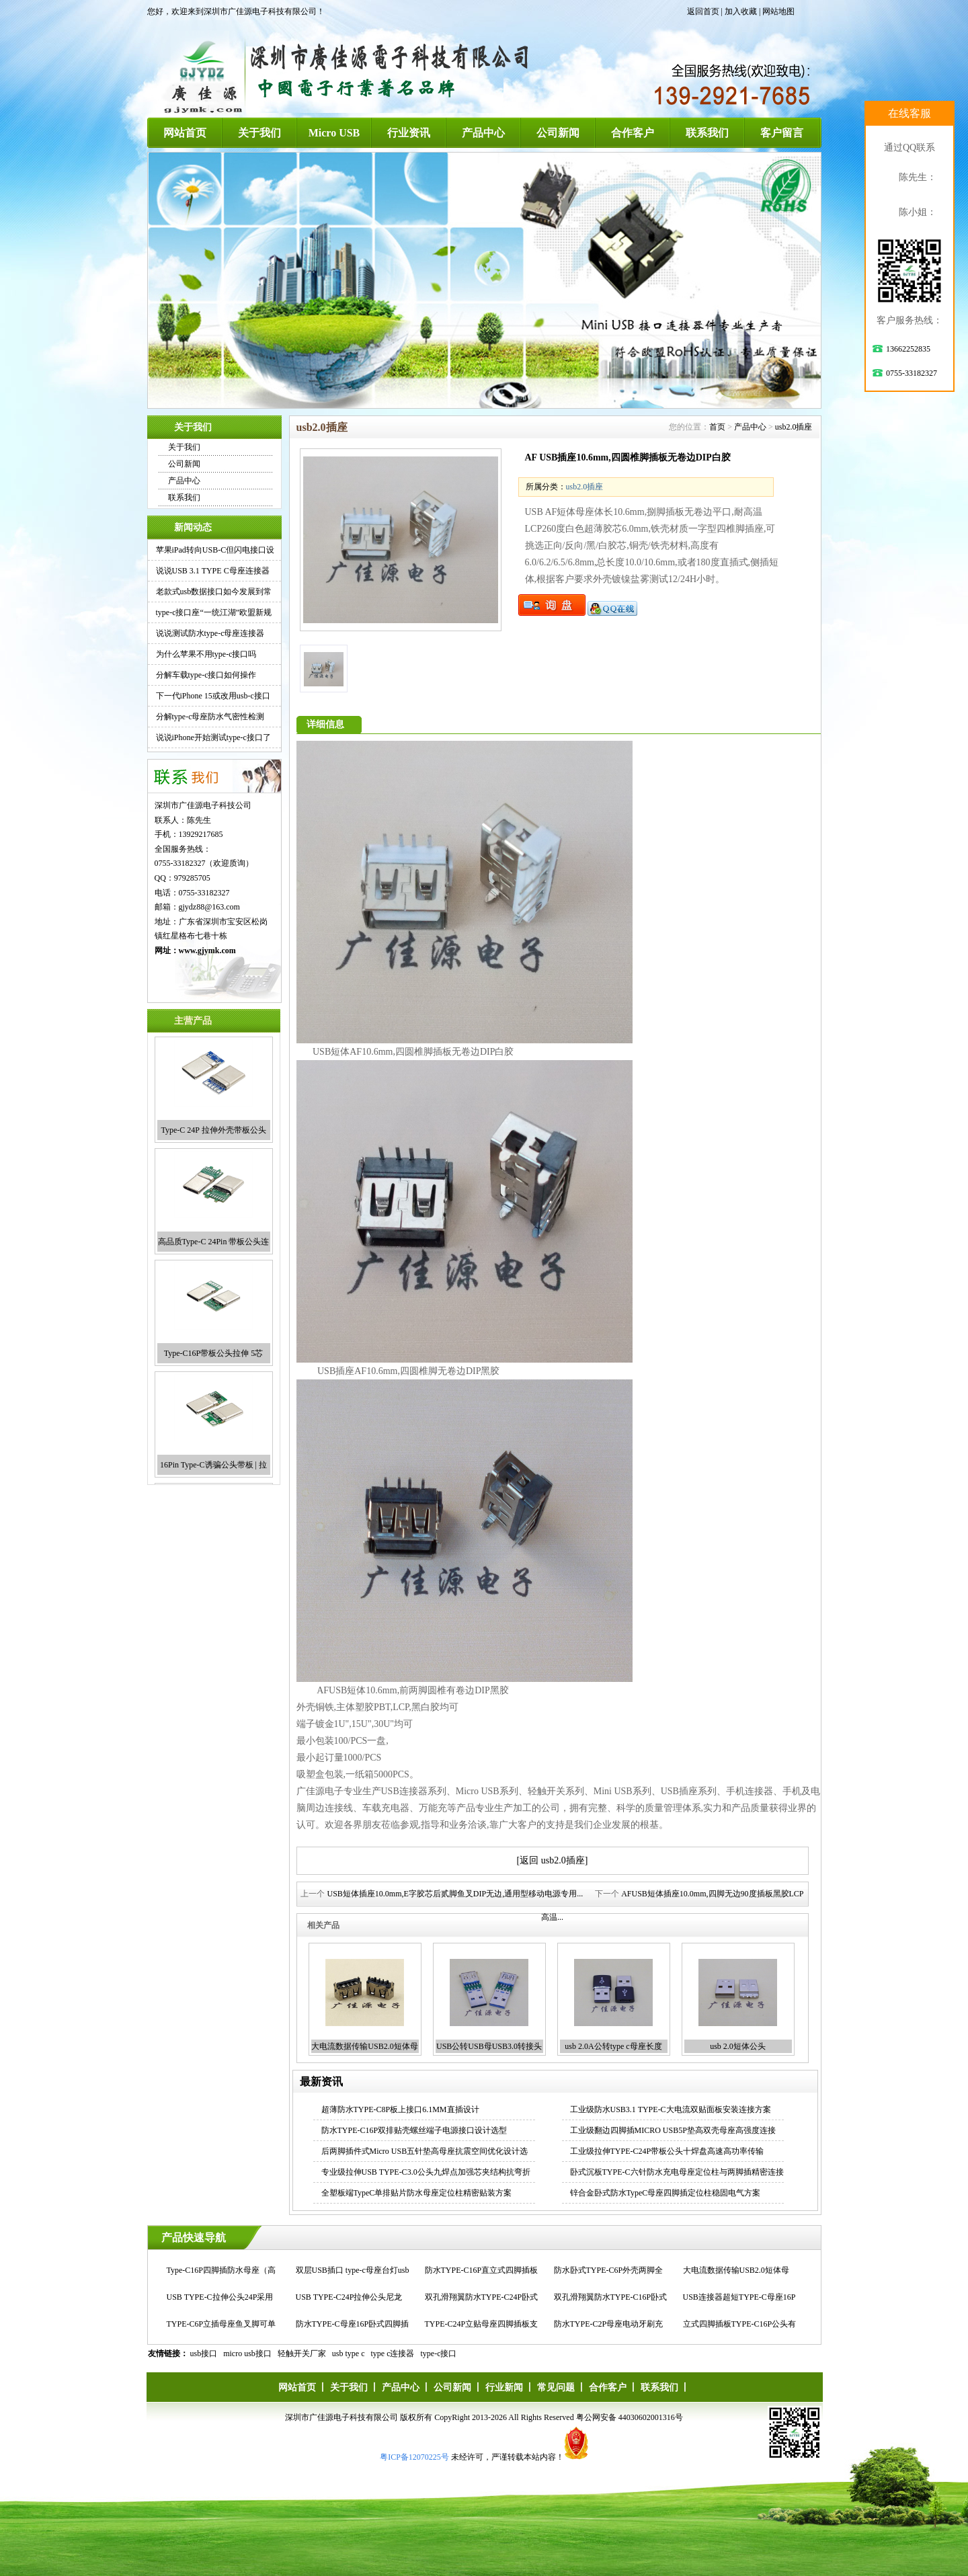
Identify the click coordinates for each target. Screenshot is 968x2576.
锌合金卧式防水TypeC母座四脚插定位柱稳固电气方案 (665, 2193)
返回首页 (703, 11)
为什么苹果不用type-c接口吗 (206, 654)
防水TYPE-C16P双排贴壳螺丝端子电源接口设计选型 (414, 2130)
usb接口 (204, 2353)
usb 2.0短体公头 (738, 2046)
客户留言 (781, 132)
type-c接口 (439, 2353)
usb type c (348, 2353)
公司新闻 (557, 132)
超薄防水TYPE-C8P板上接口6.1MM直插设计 (400, 2109)
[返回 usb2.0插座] (552, 1860)
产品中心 (483, 132)
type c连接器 (393, 2353)
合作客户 (632, 132)
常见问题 (556, 2387)
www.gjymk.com (207, 950)
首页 (717, 427)
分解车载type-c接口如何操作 (206, 675)
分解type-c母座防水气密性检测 (210, 716)
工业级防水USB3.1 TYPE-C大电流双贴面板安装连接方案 (670, 2109)
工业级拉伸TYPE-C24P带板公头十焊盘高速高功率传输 (667, 2151)
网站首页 (184, 132)
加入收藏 (741, 11)
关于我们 (259, 132)
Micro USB (334, 132)
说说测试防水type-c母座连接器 (210, 633)
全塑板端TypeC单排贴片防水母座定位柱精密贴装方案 (416, 2193)
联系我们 (707, 132)
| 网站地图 (777, 11)
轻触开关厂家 (302, 2353)
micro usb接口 (247, 2353)
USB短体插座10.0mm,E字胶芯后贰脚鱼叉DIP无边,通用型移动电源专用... (455, 1893)
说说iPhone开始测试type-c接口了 (213, 737)
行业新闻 (504, 2387)
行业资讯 (408, 132)
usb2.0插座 (794, 427)
